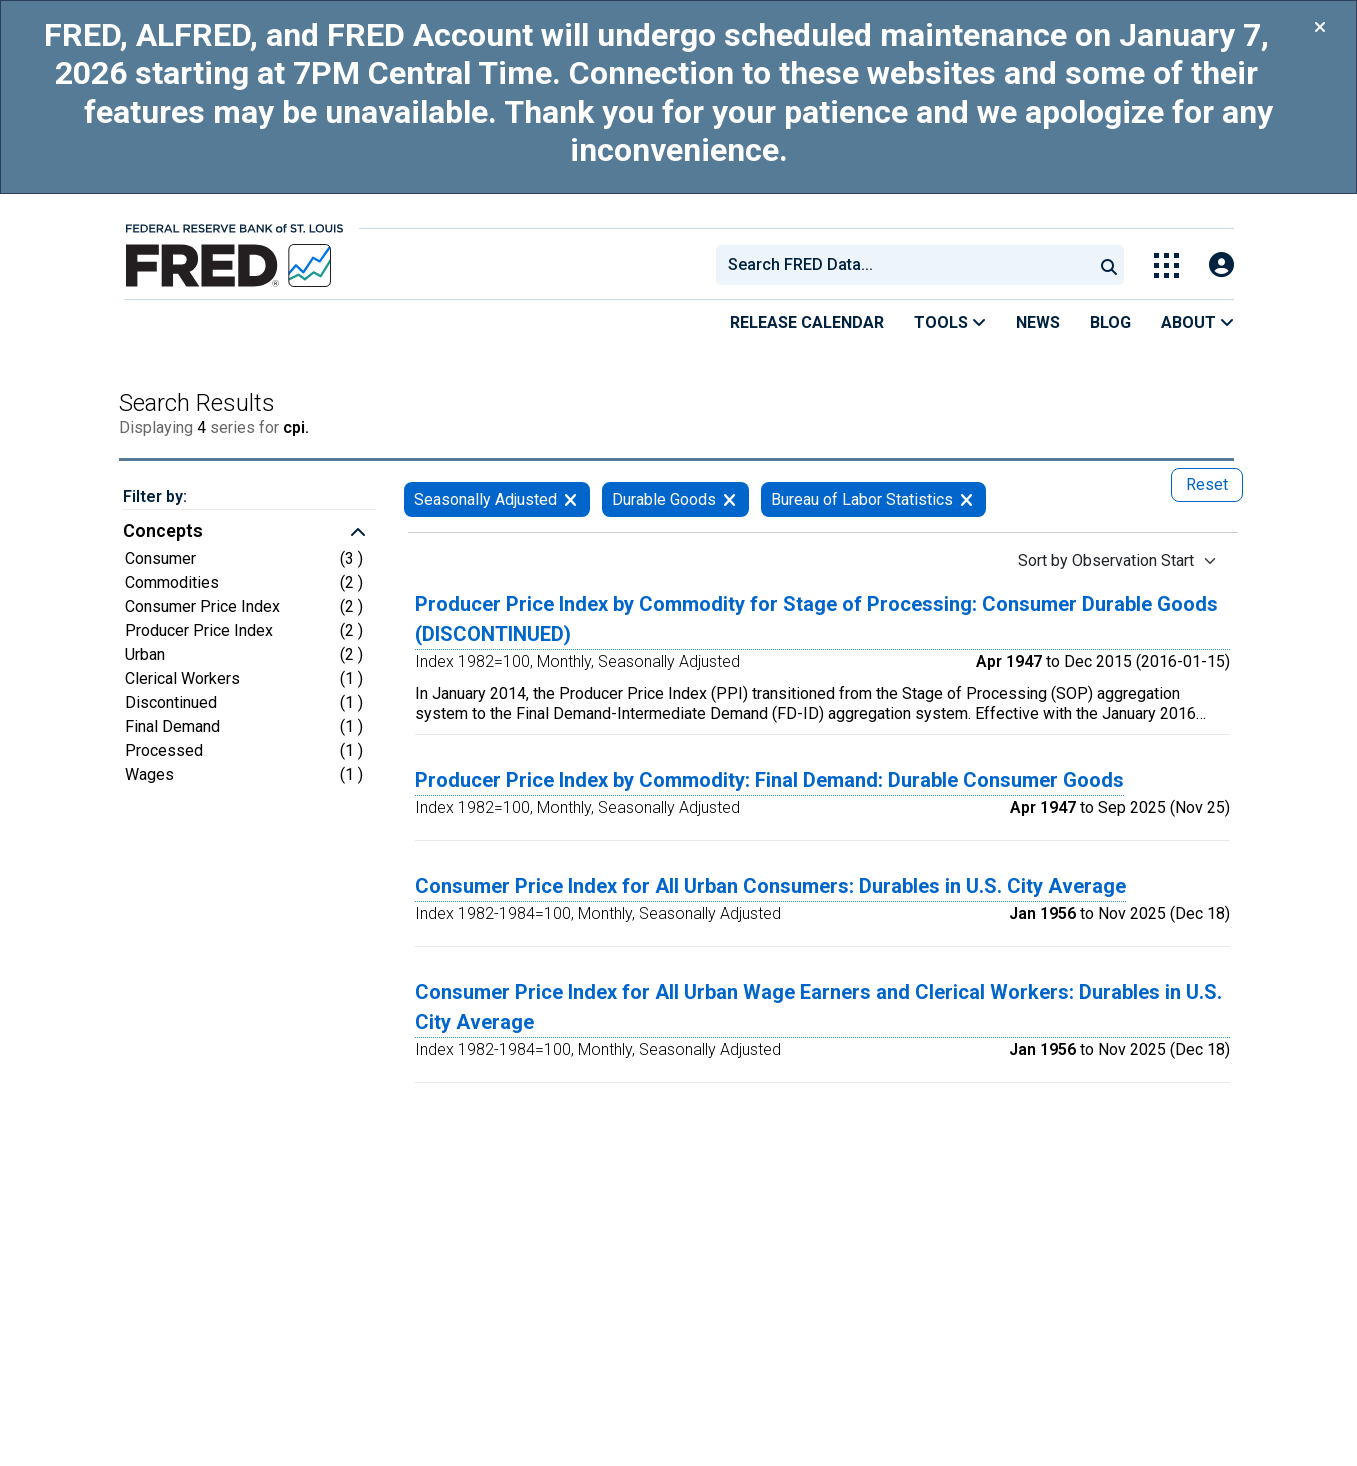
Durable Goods (664, 499)
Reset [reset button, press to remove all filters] (1207, 484)
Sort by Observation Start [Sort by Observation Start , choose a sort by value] (1106, 560)
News (1038, 322)
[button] (249, 533)
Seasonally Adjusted (485, 499)
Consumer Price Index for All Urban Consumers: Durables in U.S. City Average (770, 886)
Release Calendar (807, 322)
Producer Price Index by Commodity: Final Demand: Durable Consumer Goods (769, 780)
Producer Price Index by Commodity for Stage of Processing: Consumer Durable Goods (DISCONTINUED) (816, 619)
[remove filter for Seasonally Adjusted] (570, 499)
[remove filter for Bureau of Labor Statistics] (966, 499)
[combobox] (903, 265)
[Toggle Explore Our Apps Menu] (1166, 265)
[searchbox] (908, 265)
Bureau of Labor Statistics (862, 499)
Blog (1110, 322)
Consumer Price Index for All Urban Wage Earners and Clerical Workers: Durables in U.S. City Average (818, 1007)
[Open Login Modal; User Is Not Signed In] (1221, 265)
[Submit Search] (1109, 265)
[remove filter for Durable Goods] (729, 499)
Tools (950, 322)
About (1197, 322)
